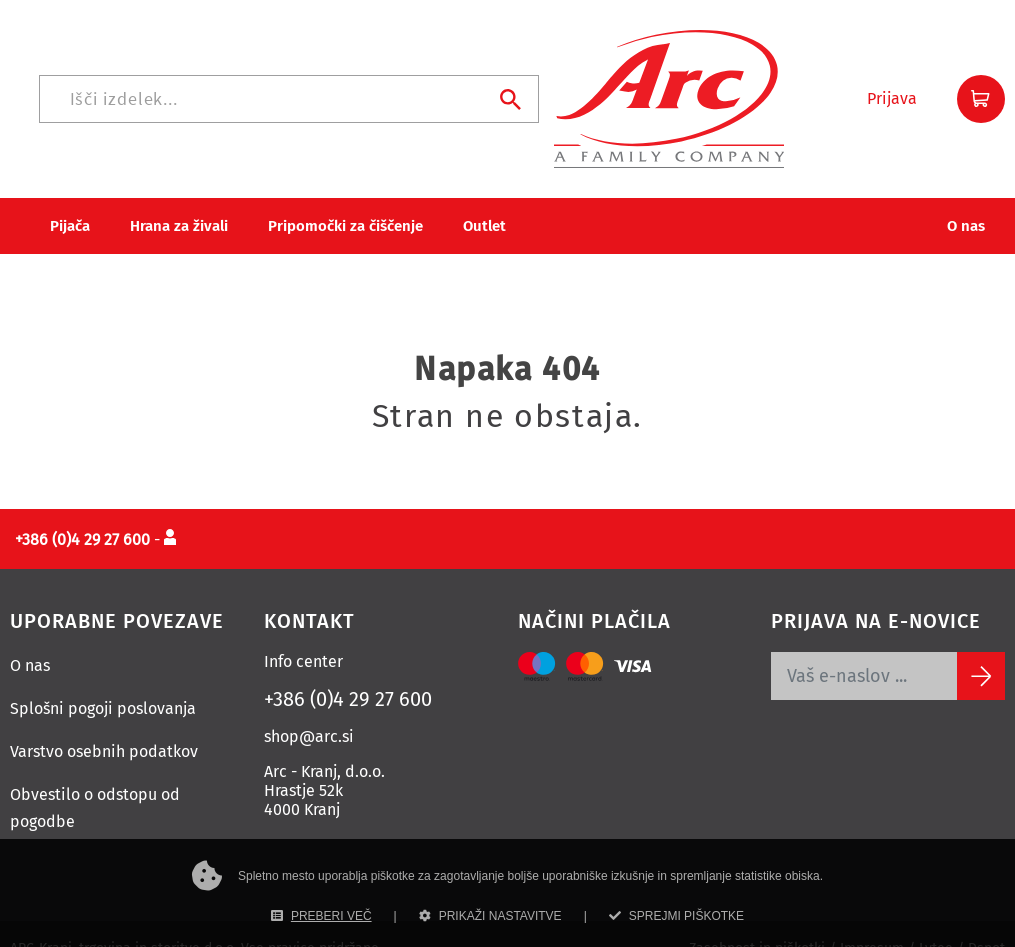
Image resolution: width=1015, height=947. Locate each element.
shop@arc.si (309, 706)
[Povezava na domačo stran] (141, 82)
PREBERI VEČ (321, 916)
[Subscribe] (981, 646)
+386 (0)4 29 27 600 (348, 669)
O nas (30, 635)
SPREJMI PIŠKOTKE (676, 916)
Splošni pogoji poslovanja (103, 678)
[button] (892, 84)
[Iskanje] (542, 84)
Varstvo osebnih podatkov (104, 721)
